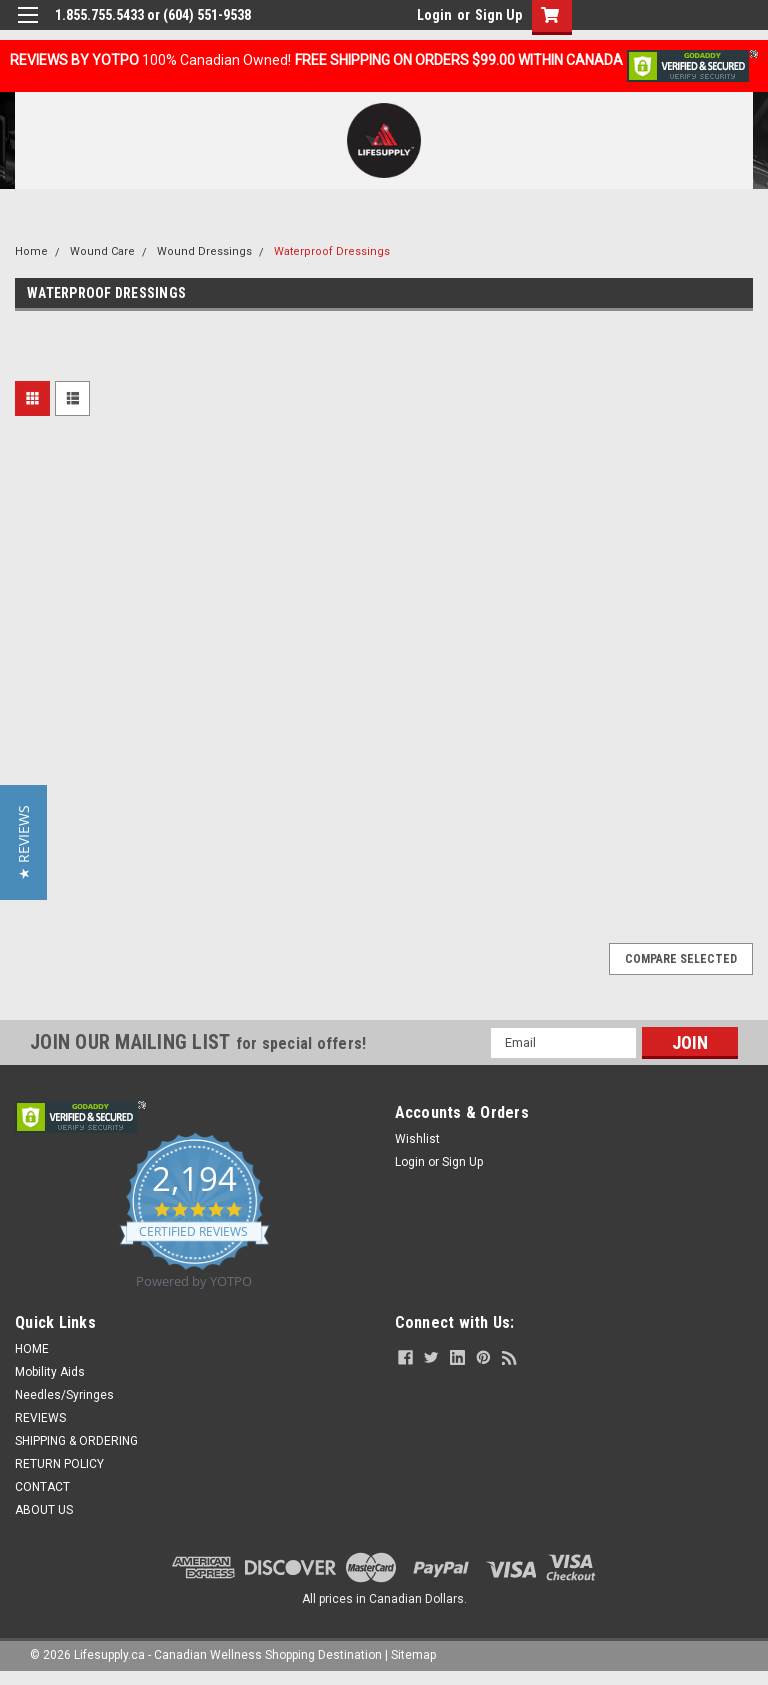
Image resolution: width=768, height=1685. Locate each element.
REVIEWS (40, 1418)
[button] (23, 842)
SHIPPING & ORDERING (76, 1441)
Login (434, 15)
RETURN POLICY (59, 1464)
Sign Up (498, 15)
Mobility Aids (50, 1372)
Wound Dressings (204, 251)
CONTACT (42, 1487)
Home (31, 251)
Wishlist (417, 1139)
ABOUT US (44, 1510)
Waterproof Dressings (332, 251)
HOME (32, 1349)
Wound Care (102, 251)
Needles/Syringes (64, 1395)
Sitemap (413, 1655)
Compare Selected (681, 959)
